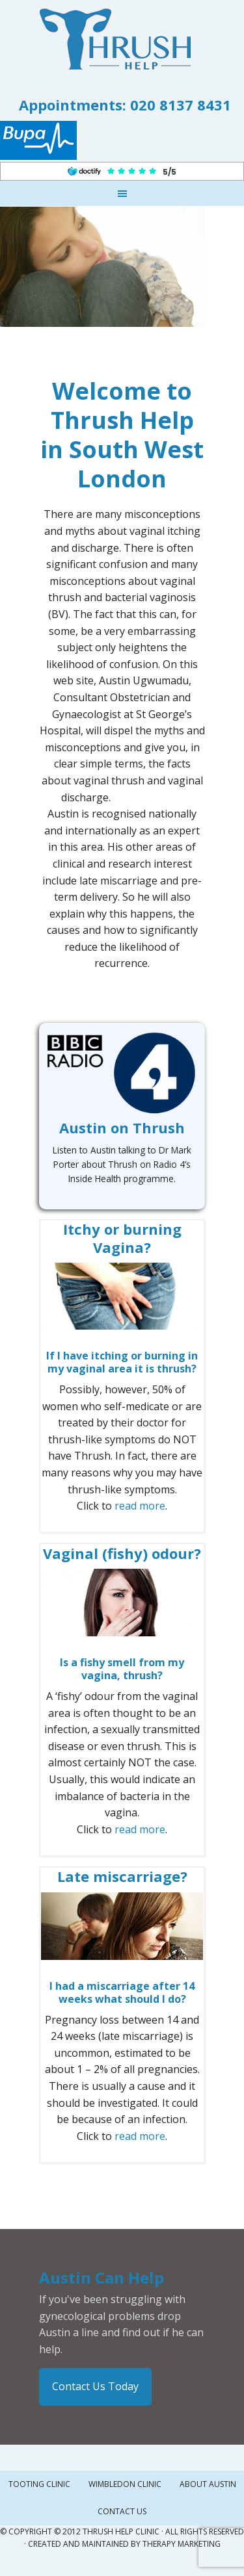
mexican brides (147, 797)
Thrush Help (122, 38)
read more (140, 1506)
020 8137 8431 (180, 104)
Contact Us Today (95, 2386)
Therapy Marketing (181, 2543)
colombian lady (122, 997)
